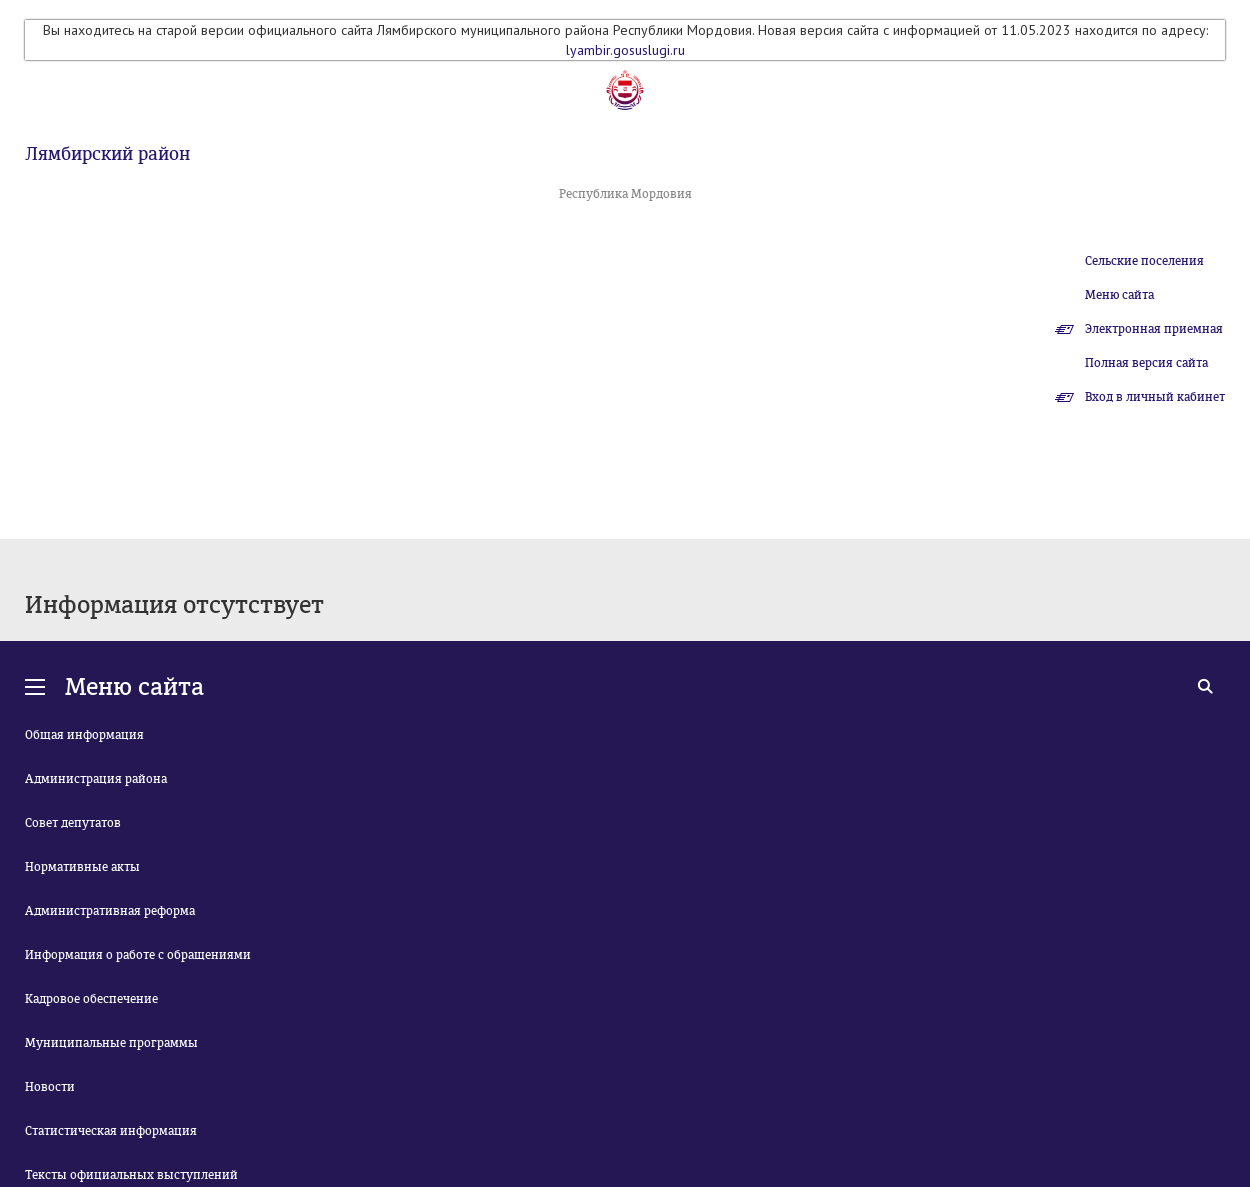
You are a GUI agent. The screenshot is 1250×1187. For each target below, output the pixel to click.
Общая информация (84, 735)
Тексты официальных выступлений (131, 1175)
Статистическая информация (111, 1131)
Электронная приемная (1154, 329)
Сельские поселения (1144, 261)
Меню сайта (1119, 295)
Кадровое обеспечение (91, 999)
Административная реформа (110, 911)
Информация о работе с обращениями (138, 955)
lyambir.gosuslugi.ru (625, 50)
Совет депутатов (73, 823)
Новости (50, 1087)
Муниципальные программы (111, 1043)
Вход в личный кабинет (1155, 397)
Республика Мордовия (625, 194)
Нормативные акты (82, 867)
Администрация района (96, 779)
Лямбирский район (107, 154)
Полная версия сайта (1146, 363)
